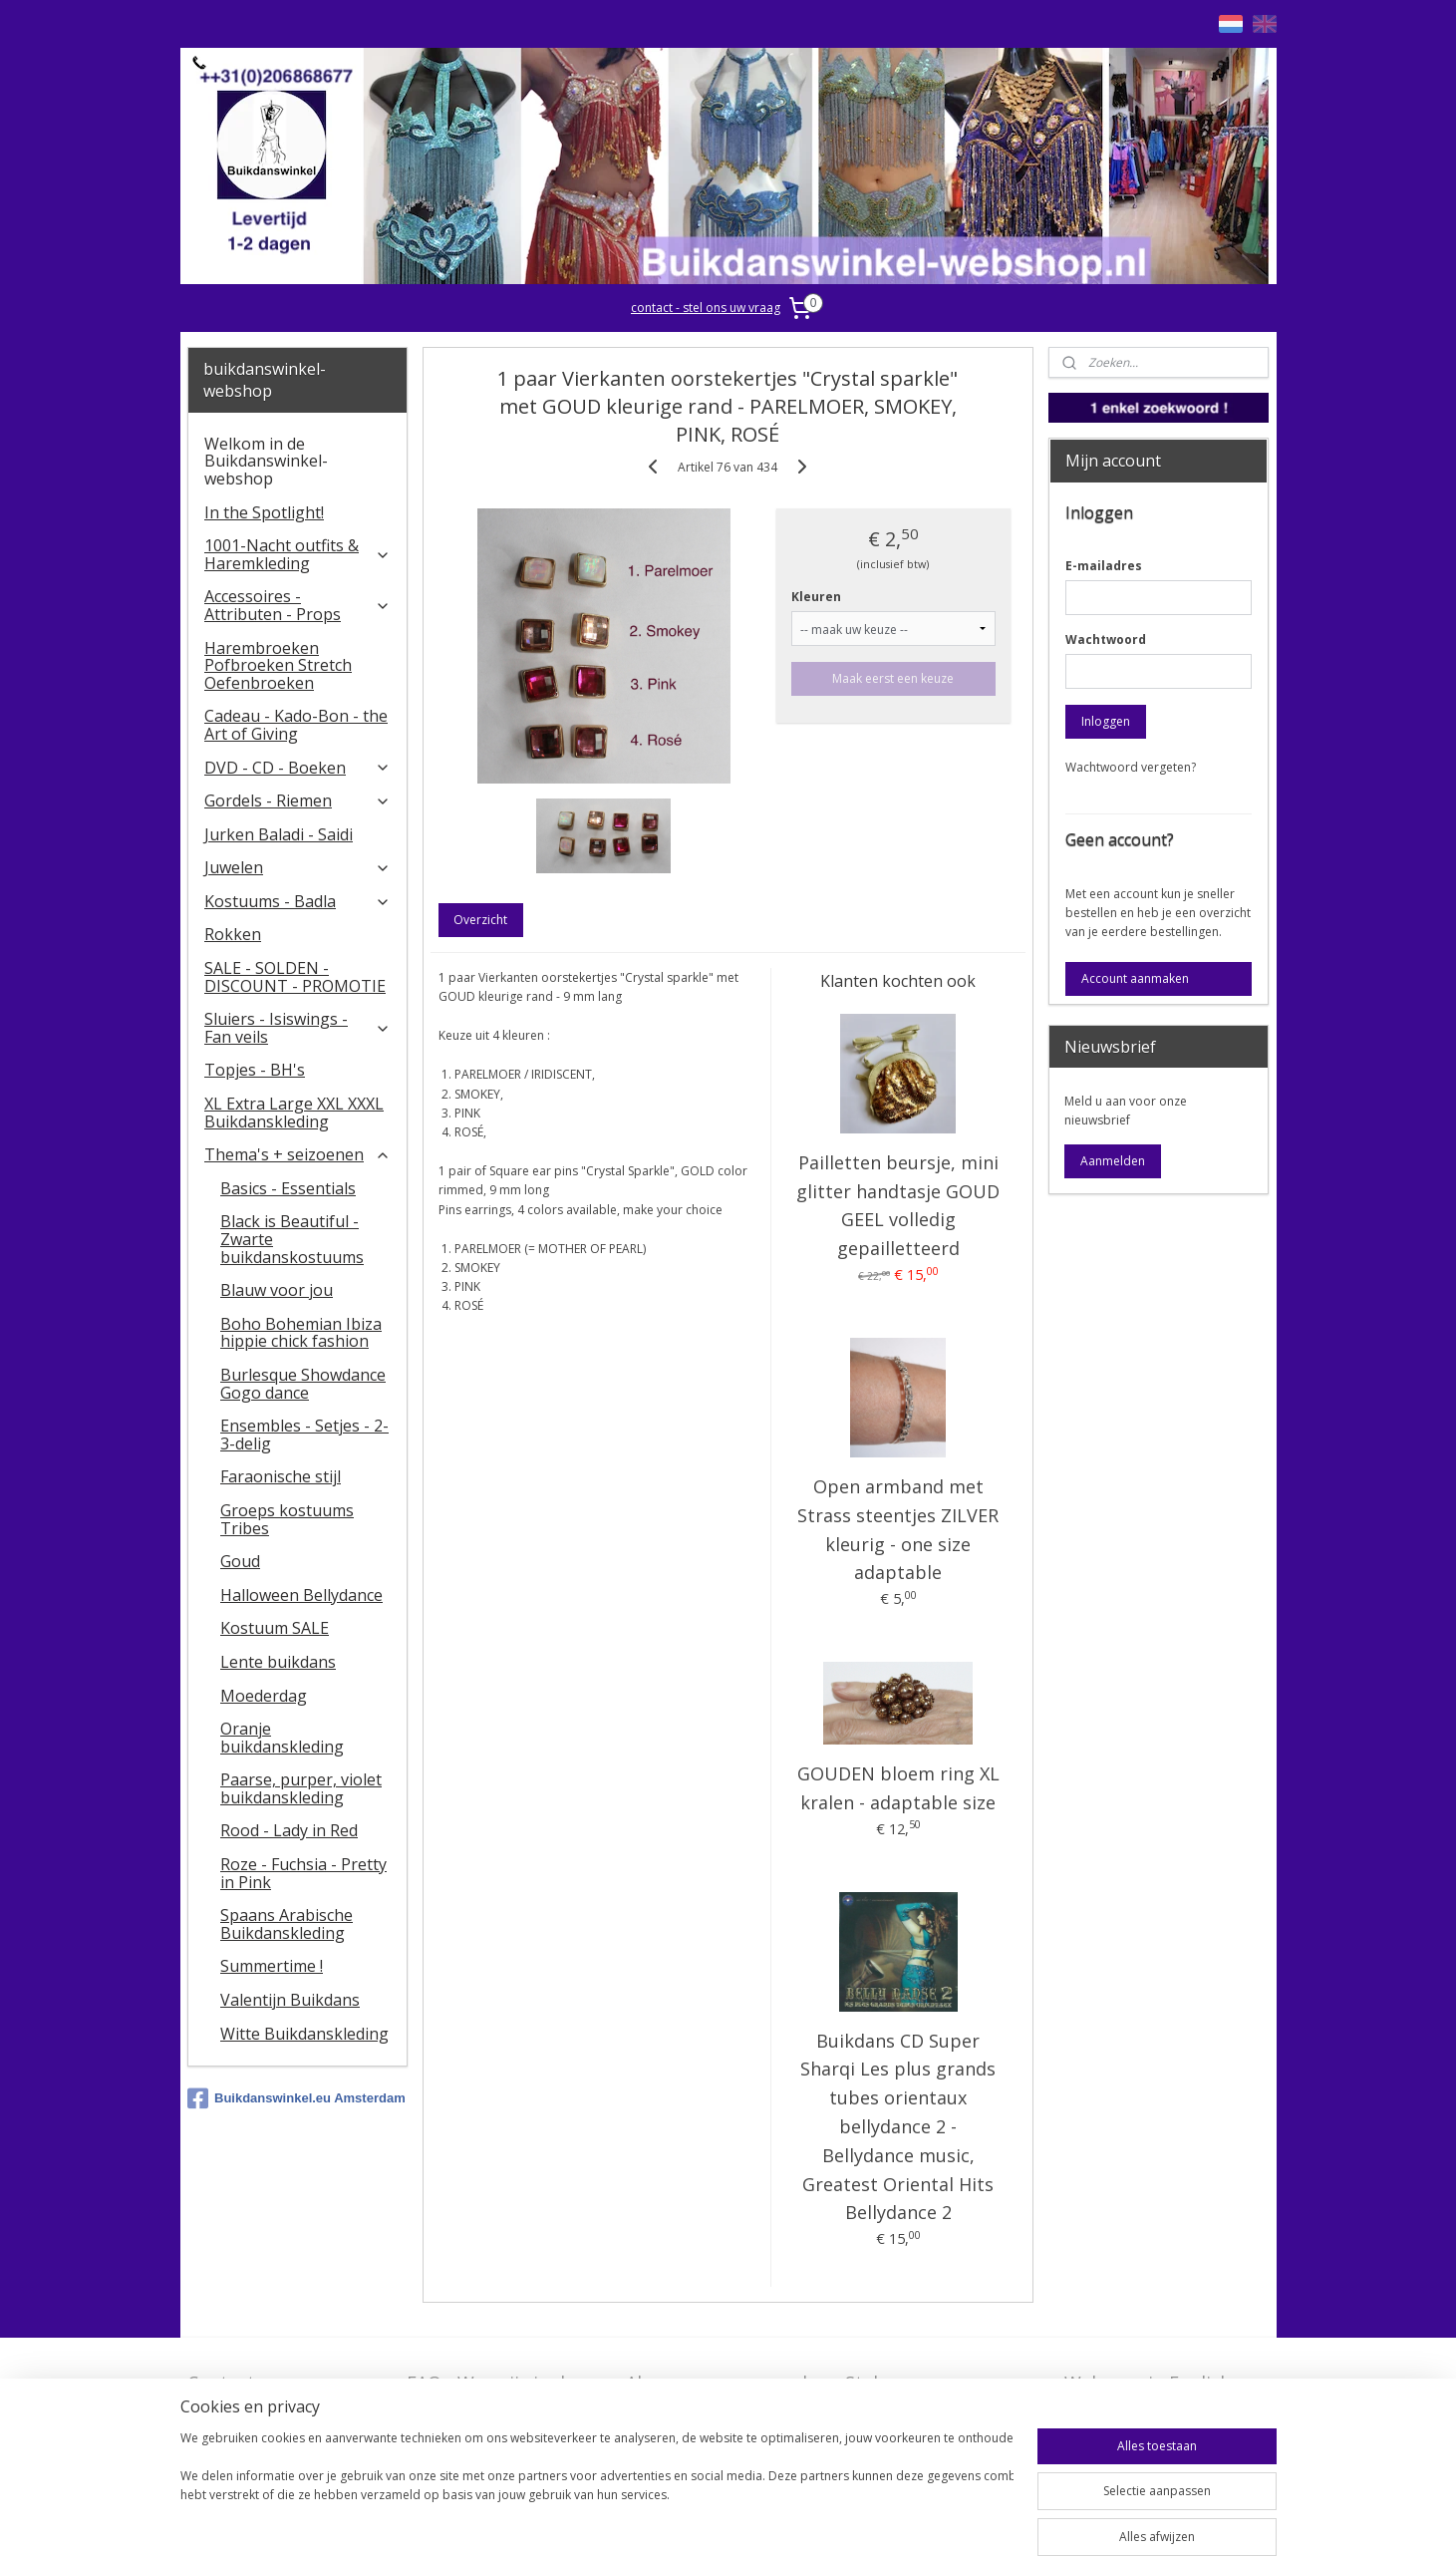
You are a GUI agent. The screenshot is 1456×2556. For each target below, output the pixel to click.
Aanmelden (1112, 1160)
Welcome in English (1147, 2383)
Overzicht (481, 919)
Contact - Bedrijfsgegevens (261, 2395)
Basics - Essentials (288, 1188)
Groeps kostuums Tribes (287, 1519)
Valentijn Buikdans (290, 2000)
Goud (240, 1561)
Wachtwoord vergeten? (1130, 767)
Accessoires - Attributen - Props (297, 605)
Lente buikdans (278, 1662)
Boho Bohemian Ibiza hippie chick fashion (301, 1333)
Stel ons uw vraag (921, 2383)
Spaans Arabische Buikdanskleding (286, 1924)
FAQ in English (1125, 2413)
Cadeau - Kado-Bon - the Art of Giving (296, 725)
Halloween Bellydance (301, 1595)
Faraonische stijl (280, 1476)
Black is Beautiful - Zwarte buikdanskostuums (292, 1238)
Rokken (232, 934)
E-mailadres (1103, 565)
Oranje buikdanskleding (282, 1737)
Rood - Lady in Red (289, 1830)
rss (725, 2519)
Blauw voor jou (276, 1290)
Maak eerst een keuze (894, 678)
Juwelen (297, 867)
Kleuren (817, 596)
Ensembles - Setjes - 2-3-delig (304, 1434)
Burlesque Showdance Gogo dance (303, 1384)
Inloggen (1105, 721)
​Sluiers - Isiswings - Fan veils (297, 1028)
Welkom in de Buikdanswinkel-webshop (266, 461)
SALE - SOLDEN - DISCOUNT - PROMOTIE (295, 977)
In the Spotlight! (264, 512)
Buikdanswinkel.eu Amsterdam (296, 2098)
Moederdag (263, 1696)
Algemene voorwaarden (727, 2383)
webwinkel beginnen (801, 2519)
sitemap (683, 2519)
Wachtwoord (1105, 639)
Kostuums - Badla (297, 901)
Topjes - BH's (254, 1070)
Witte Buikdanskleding (304, 2034)
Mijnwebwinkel (975, 2519)
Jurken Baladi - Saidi (278, 834)
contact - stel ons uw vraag (705, 307)
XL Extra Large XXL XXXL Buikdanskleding (294, 1112)
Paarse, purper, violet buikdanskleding (301, 1788)
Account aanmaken (1135, 978)
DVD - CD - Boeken (297, 768)
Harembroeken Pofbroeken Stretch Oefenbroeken (278, 665)
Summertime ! (271, 1966)
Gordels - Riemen (297, 800)
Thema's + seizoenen (297, 1154)
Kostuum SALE (274, 1628)
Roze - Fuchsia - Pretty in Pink (303, 1873)
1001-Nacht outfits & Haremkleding (297, 554)
